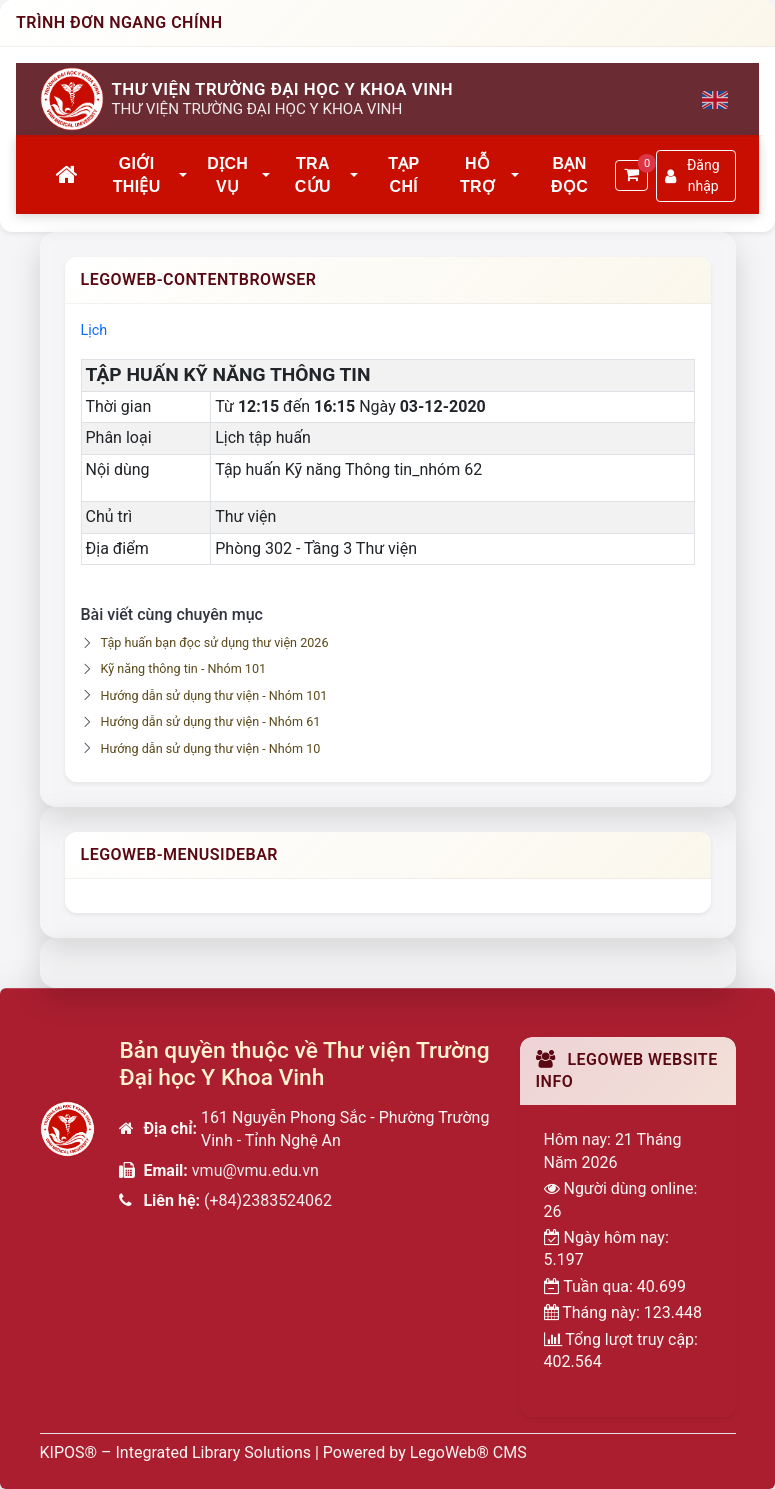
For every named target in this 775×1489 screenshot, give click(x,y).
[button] (184, 176)
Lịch (94, 330)
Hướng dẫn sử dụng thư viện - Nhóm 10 (211, 748)
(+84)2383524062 (268, 1200)
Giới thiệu (137, 174)
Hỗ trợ (477, 174)
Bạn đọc (569, 174)
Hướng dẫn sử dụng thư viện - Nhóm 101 (214, 695)
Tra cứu (313, 174)
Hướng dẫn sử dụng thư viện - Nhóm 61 (211, 721)
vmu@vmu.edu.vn (255, 1170)
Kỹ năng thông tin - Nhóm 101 (183, 668)
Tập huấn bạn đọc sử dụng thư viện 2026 (215, 642)
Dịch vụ (227, 174)
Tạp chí (403, 174)
